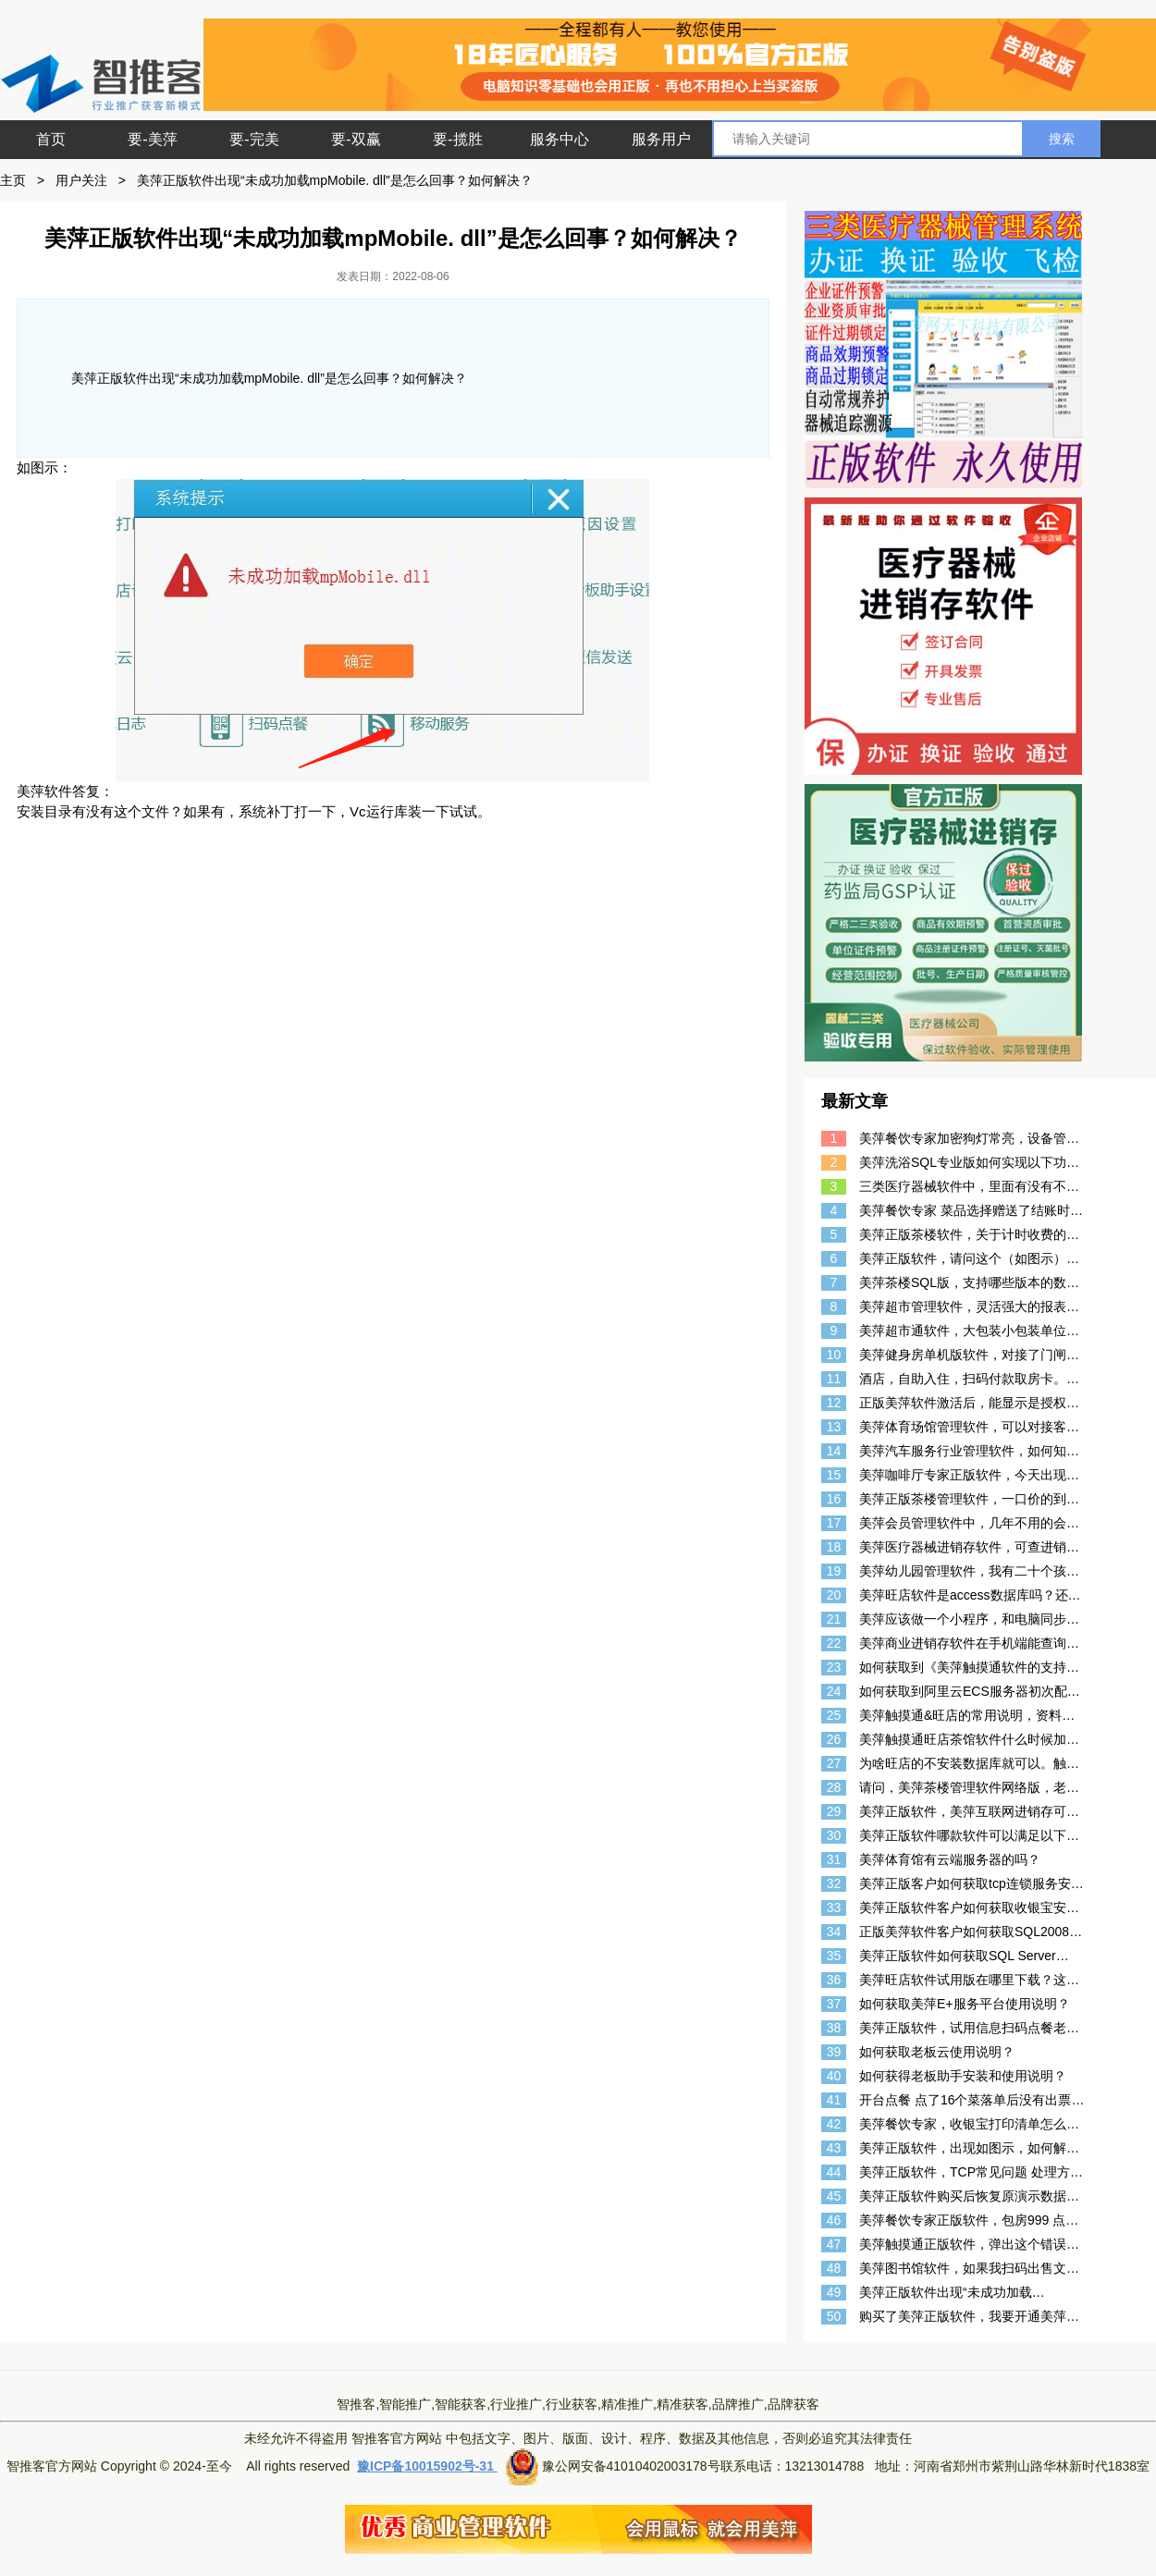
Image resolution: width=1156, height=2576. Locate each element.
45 (834, 2196)
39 (834, 2051)
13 (834, 1426)
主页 (13, 180)
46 (834, 2220)
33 (834, 1907)
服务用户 (661, 139)
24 (834, 1691)
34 (834, 1931)
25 (834, 1715)
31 (834, 1859)
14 (834, 1450)
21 (834, 1619)
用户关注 (81, 180)
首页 (51, 139)
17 (834, 1522)
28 (834, 1787)
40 (834, 2075)
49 (834, 2292)
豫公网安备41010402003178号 (631, 2466)
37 (834, 2003)
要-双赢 (355, 139)
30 (834, 1835)
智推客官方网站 (396, 2438)
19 (834, 1571)
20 (834, 1595)
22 (834, 1643)
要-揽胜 (457, 139)
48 (834, 2268)
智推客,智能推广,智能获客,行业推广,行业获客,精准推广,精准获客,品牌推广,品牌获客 (577, 2404)
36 (834, 1979)
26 (834, 1739)
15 (834, 1474)
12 (834, 1402)
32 (834, 1883)
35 (834, 1955)
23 (834, 1667)
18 (834, 1546)
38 (834, 2027)
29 (834, 1811)
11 (834, 1378)
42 (834, 2123)
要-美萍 (152, 139)
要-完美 (253, 139)
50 (834, 2316)
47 (834, 2244)
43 (834, 2148)
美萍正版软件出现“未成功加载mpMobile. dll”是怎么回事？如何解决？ (335, 180)
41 (834, 2099)
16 (834, 1498)
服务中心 (559, 139)
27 (834, 1763)
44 (834, 2172)
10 (834, 1354)
